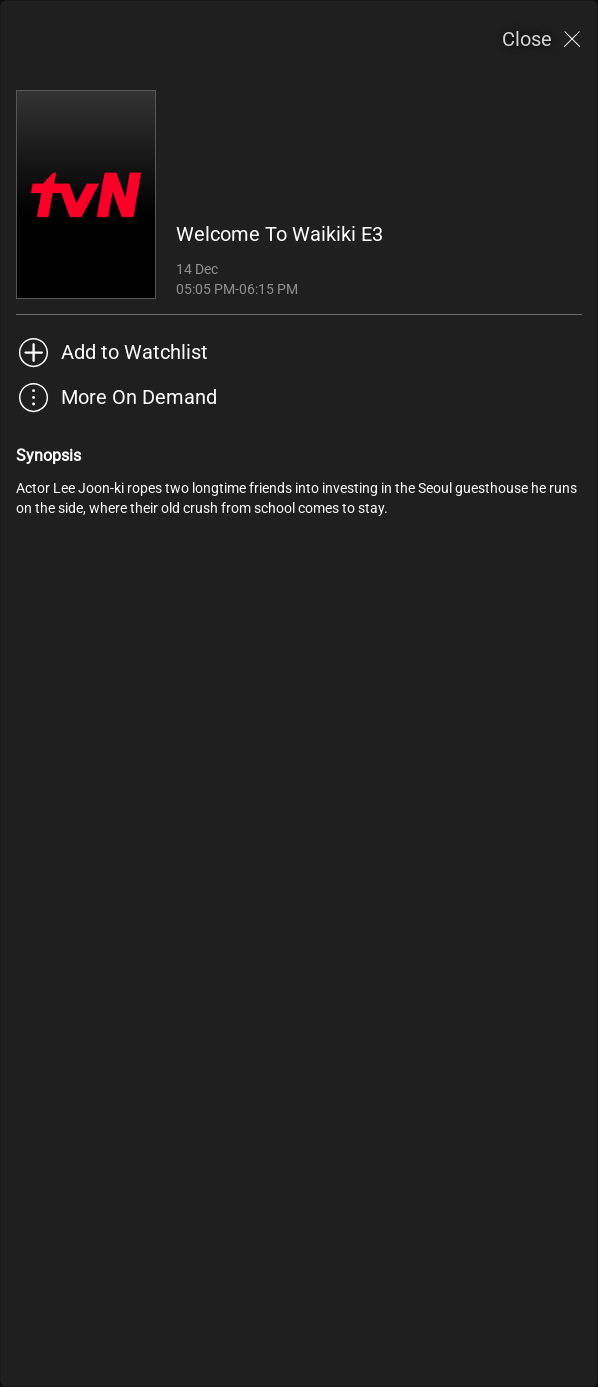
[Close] (542, 39)
